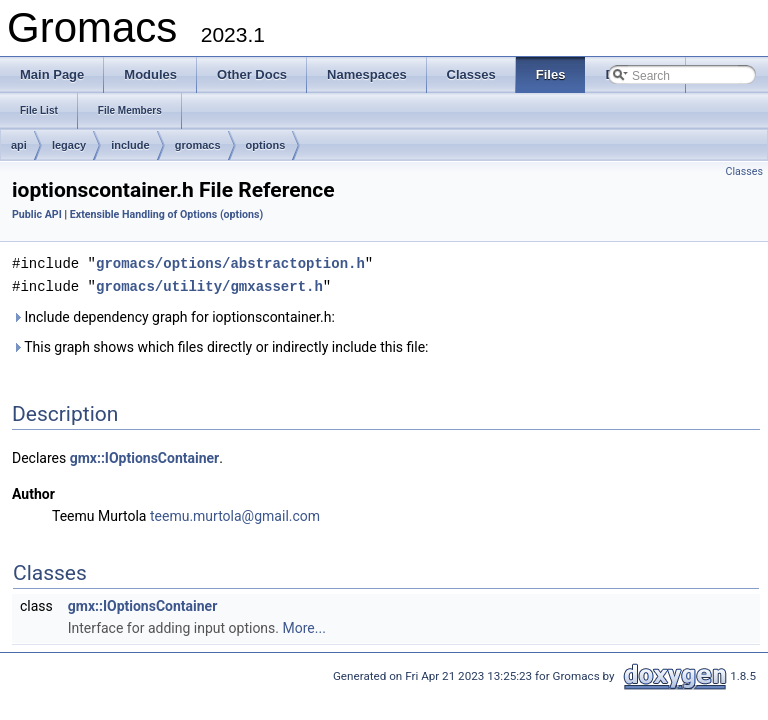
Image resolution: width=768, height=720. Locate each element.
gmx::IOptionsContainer (145, 456)
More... (304, 626)
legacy (69, 145)
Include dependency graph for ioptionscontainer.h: (173, 315)
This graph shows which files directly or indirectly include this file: (220, 345)
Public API (37, 214)
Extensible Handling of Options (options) (167, 214)
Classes (744, 171)
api (19, 145)
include (130, 145)
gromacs (198, 145)
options (266, 145)
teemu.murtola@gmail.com (235, 514)
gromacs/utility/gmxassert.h (209, 284)
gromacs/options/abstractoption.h (230, 262)
